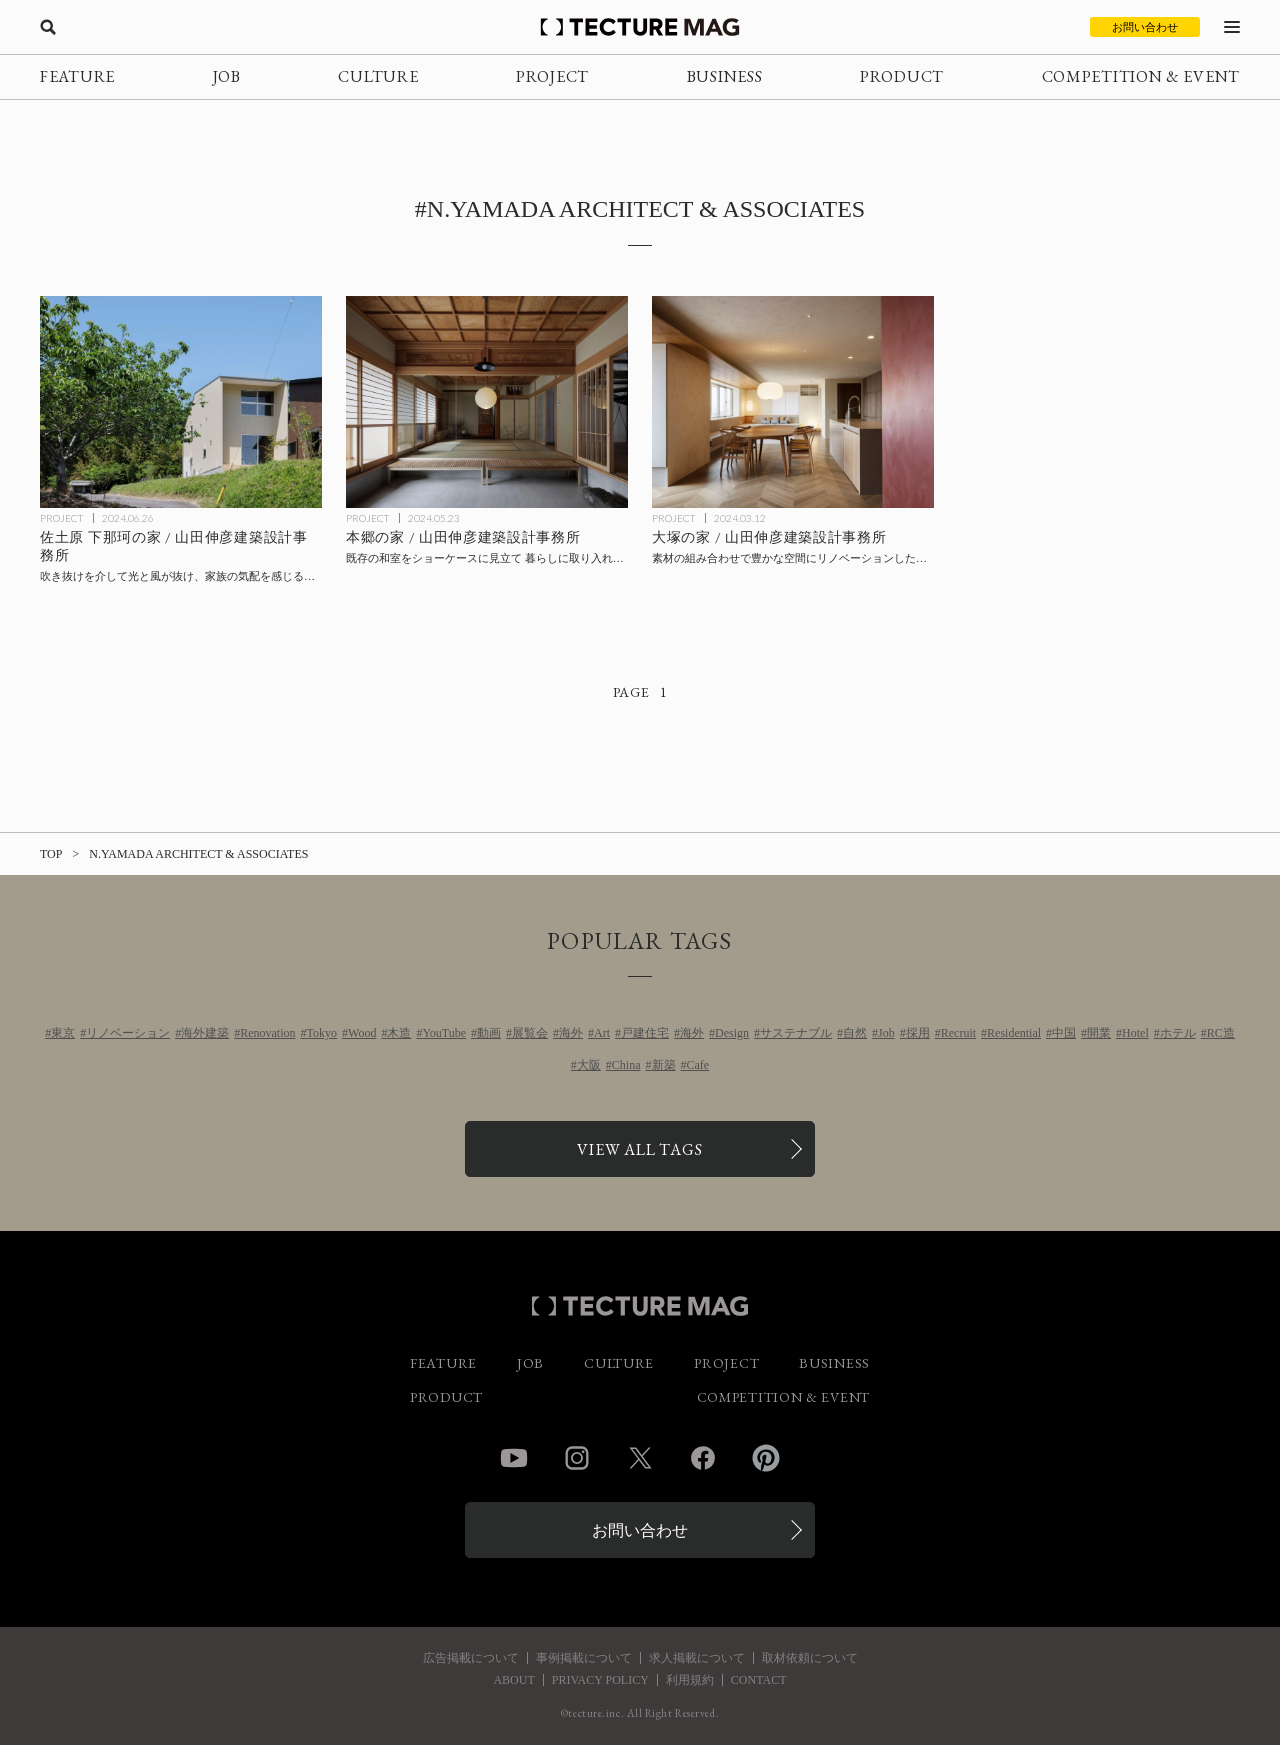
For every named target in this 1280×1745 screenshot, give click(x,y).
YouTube (444, 1033)
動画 (489, 1033)
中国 (1064, 1033)
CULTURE (378, 76)
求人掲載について (697, 1658)
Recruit (958, 1033)
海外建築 (205, 1033)
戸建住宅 (645, 1033)
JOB (227, 76)
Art (602, 1033)
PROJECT (552, 76)
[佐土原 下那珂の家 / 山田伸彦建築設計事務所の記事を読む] (181, 402)
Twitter (640, 1458)
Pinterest (766, 1458)
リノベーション (128, 1033)
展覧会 (530, 1033)
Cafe (698, 1065)
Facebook (703, 1458)
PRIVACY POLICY (600, 1680)
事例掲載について (584, 1658)
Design (732, 1033)
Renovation (267, 1033)
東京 (63, 1033)
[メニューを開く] (1232, 27)
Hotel (1135, 1033)
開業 (1099, 1033)
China (626, 1065)
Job (886, 1033)
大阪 (589, 1065)
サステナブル (796, 1033)
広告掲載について (471, 1658)
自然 (855, 1033)
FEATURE (77, 76)
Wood (362, 1033)
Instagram (577, 1458)
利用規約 (690, 1680)
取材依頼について (810, 1658)
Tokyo (322, 1033)
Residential (1014, 1033)
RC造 (1221, 1033)
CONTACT (759, 1680)
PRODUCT (902, 76)
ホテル (1178, 1033)
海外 (571, 1033)
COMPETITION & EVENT (1141, 76)
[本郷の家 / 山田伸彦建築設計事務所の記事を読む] (487, 402)
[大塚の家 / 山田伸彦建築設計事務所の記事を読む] (793, 402)
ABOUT (513, 1680)
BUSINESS (725, 76)
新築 (664, 1065)
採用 (918, 1033)
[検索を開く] (48, 27)
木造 (399, 1033)
